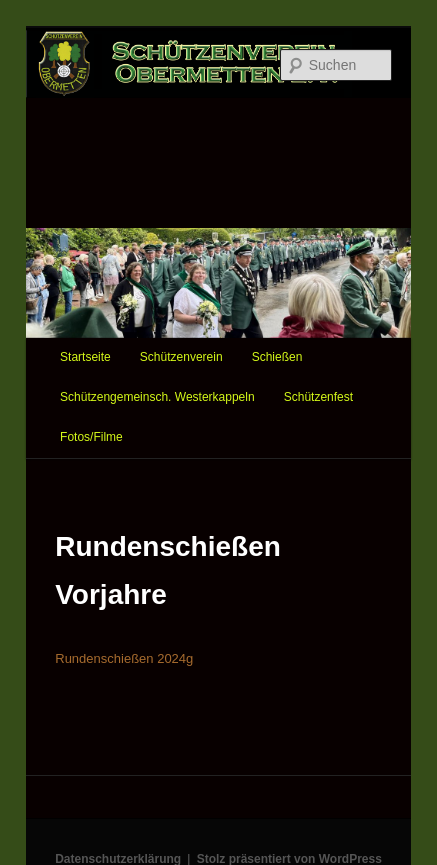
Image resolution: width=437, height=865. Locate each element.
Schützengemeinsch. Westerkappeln (157, 397)
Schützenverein (181, 357)
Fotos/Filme (91, 437)
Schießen (277, 357)
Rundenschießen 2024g (124, 658)
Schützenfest (318, 397)
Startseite (85, 357)
